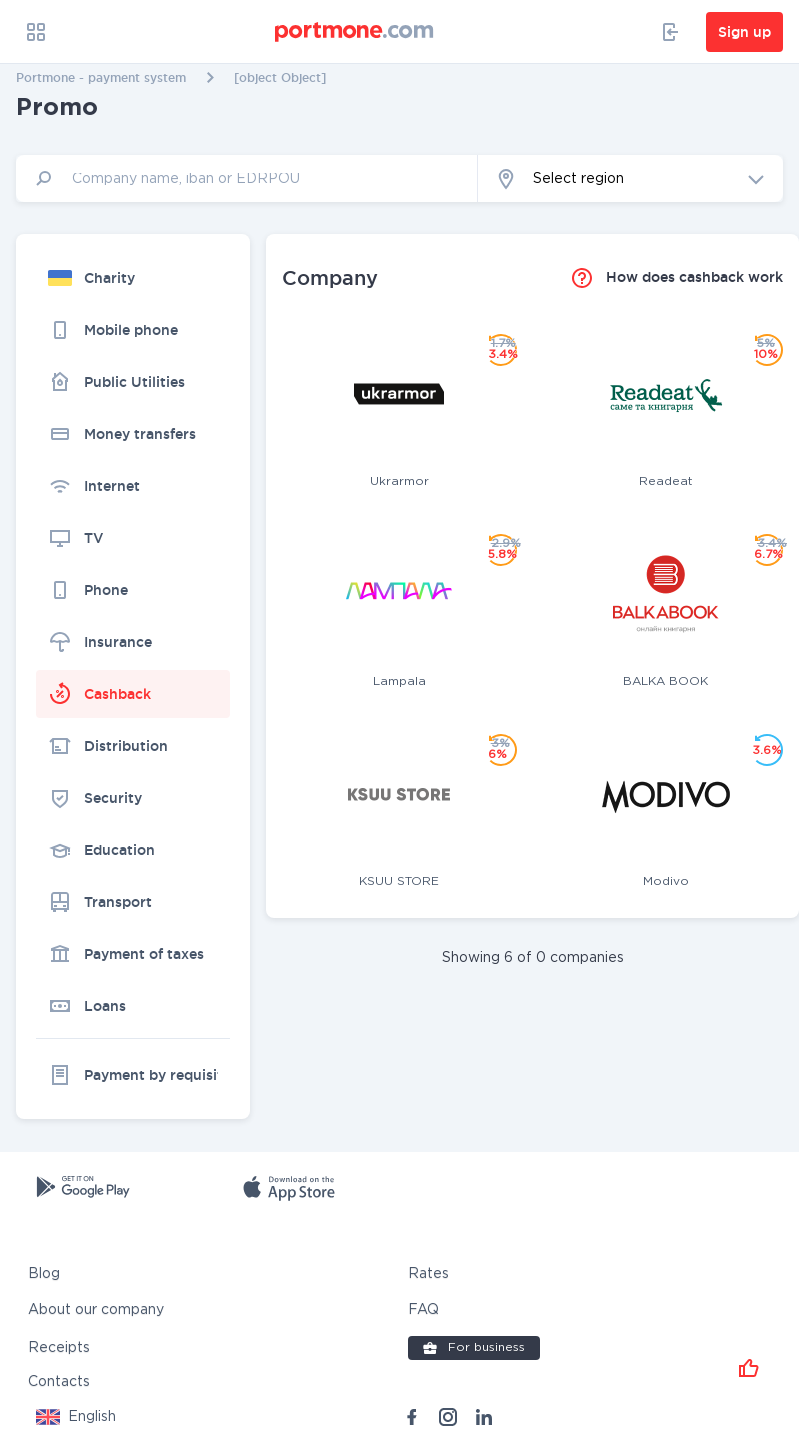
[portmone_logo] (355, 32)
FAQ (423, 1309)
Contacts (59, 1381)
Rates (428, 1273)
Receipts (59, 1347)
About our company (96, 1309)
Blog (44, 1273)
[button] (630, 178)
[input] (247, 178)
